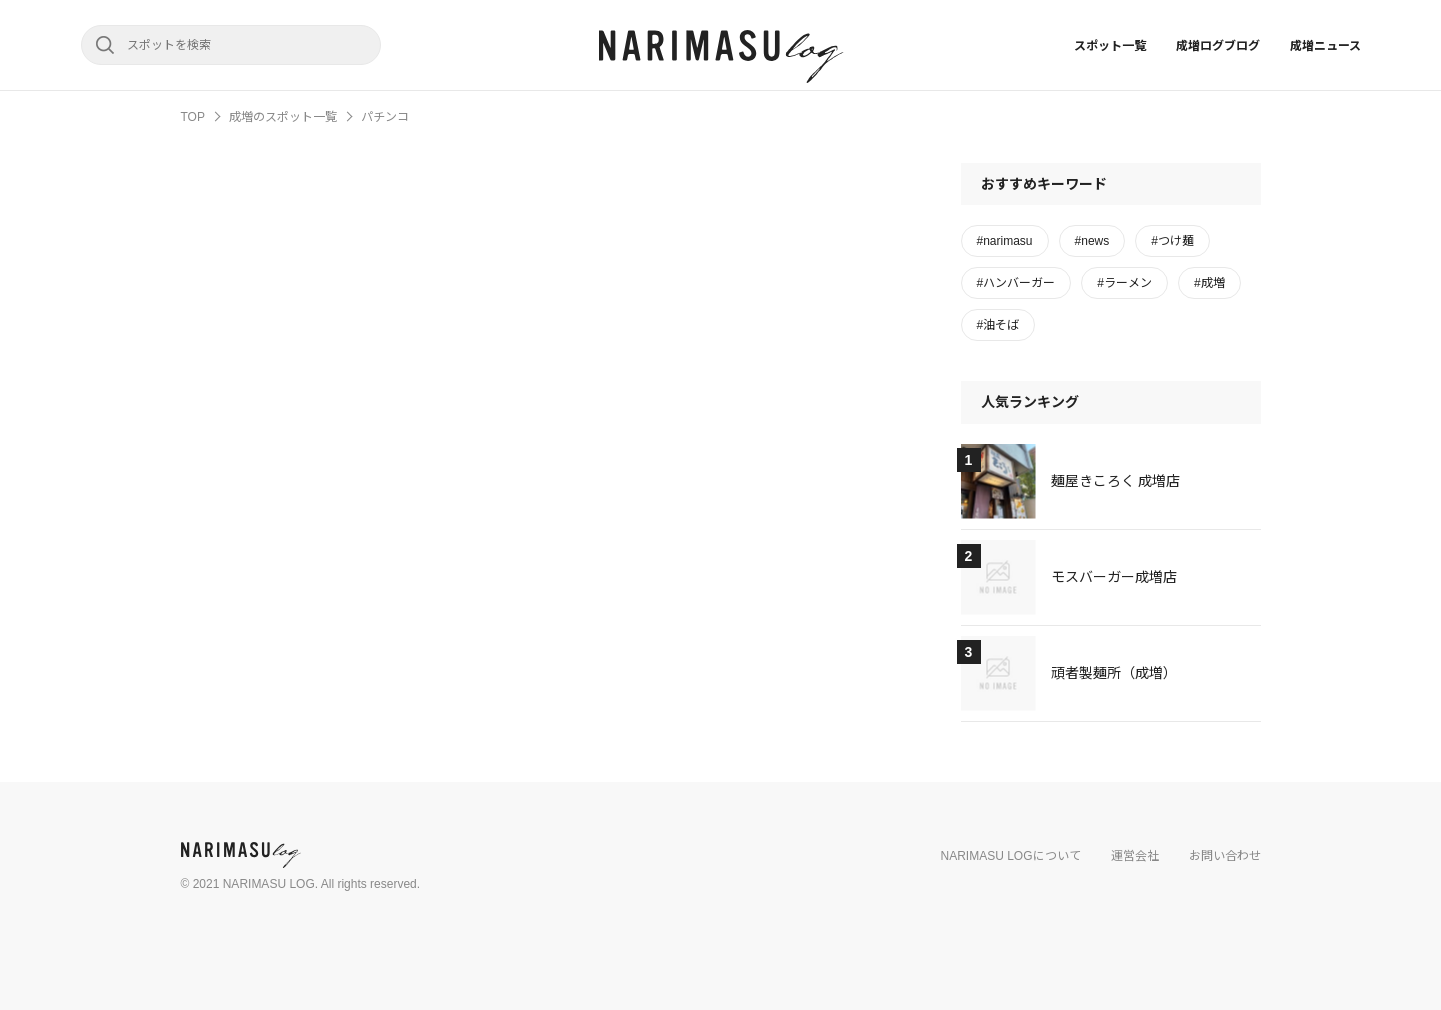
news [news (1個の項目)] (1095, 241)
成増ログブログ (1218, 46)
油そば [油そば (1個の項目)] (1001, 325)
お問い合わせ (1225, 856)
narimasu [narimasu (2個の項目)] (1007, 241)
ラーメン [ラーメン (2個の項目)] (1128, 283)
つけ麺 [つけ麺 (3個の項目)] (1176, 241)
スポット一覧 (1110, 46)
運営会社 (1135, 856)
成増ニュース (1325, 46)
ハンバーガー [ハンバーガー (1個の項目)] (1019, 283)
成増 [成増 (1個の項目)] (1213, 283)
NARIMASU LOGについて (1010, 856)
